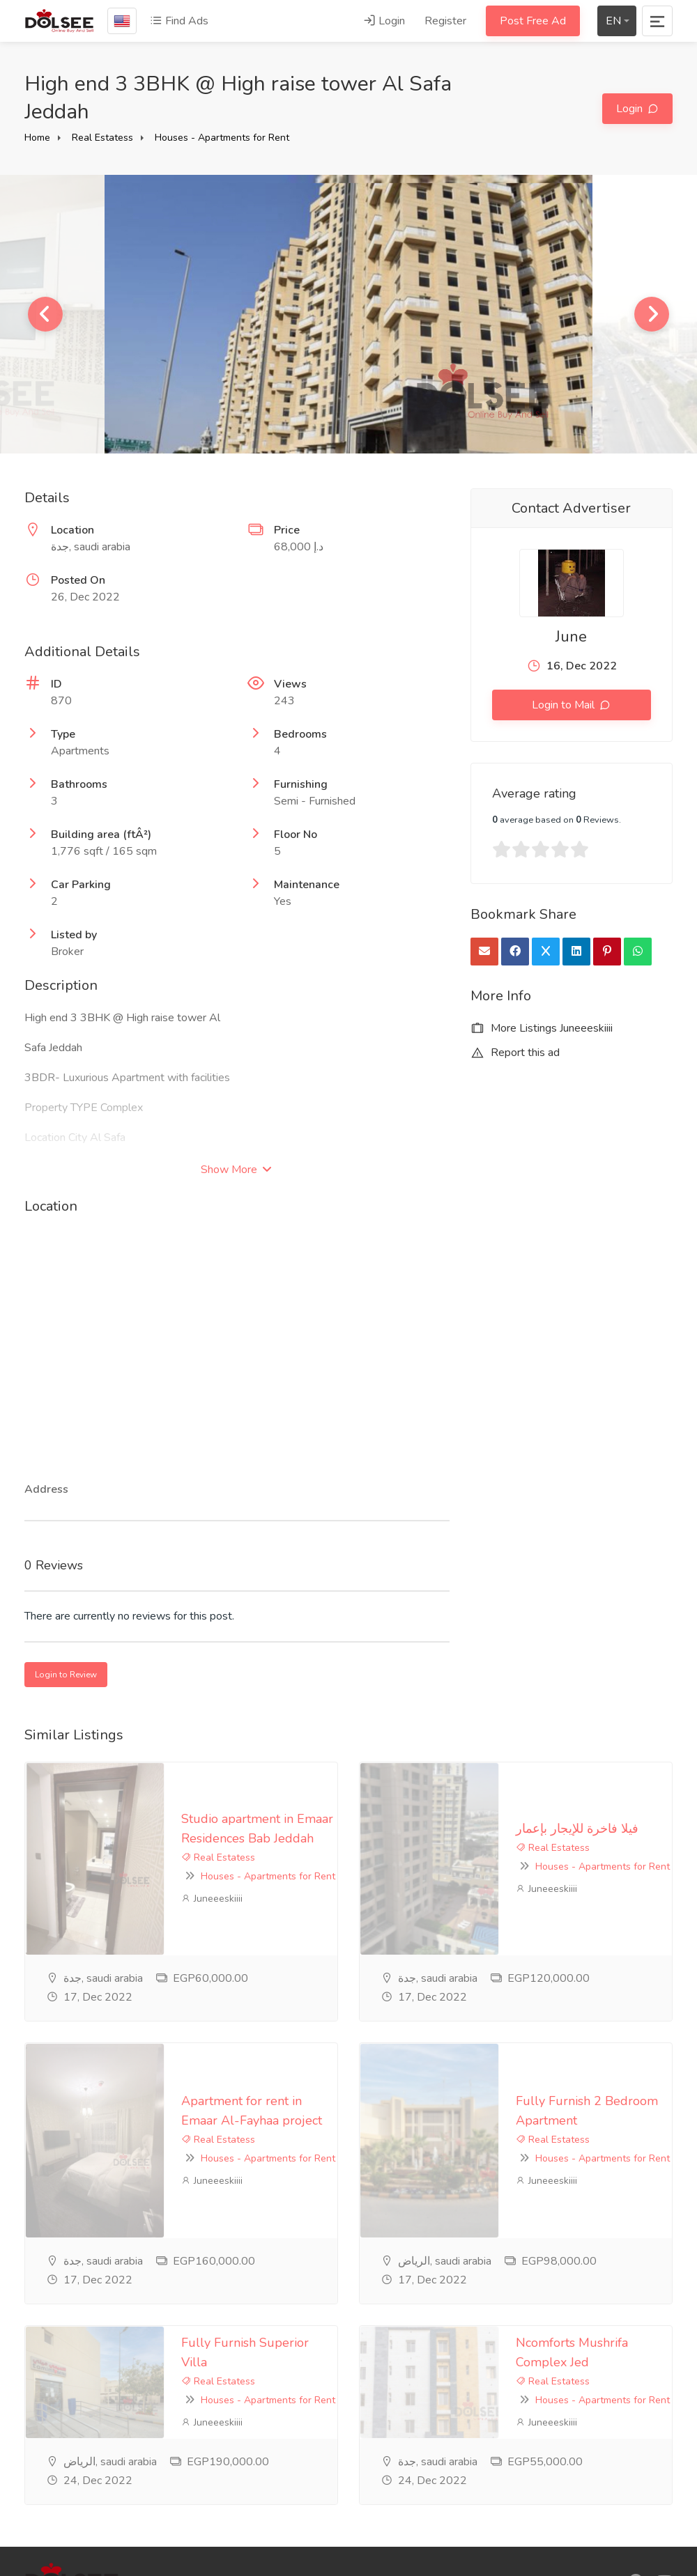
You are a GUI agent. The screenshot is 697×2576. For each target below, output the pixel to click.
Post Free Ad (533, 21)
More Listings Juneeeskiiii (541, 1028)
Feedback (271, 2462)
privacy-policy (280, 2416)
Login (384, 21)
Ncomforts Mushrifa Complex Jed (470, 2103)
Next (651, 314)
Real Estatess (102, 137)
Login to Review (66, 1674)
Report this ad (515, 1052)
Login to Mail (564, 705)
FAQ (258, 2439)
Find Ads (179, 21)
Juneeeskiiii (72, 1820)
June (571, 636)
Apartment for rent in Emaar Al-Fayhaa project (174, 1941)
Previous (45, 314)
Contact (265, 2485)
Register (445, 21)
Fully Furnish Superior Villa (120, 2103)
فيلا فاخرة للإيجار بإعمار (437, 1779)
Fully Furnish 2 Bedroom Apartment (479, 1941)
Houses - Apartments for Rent (222, 137)
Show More (236, 1169)
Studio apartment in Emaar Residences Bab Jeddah (186, 1779)
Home (37, 137)
